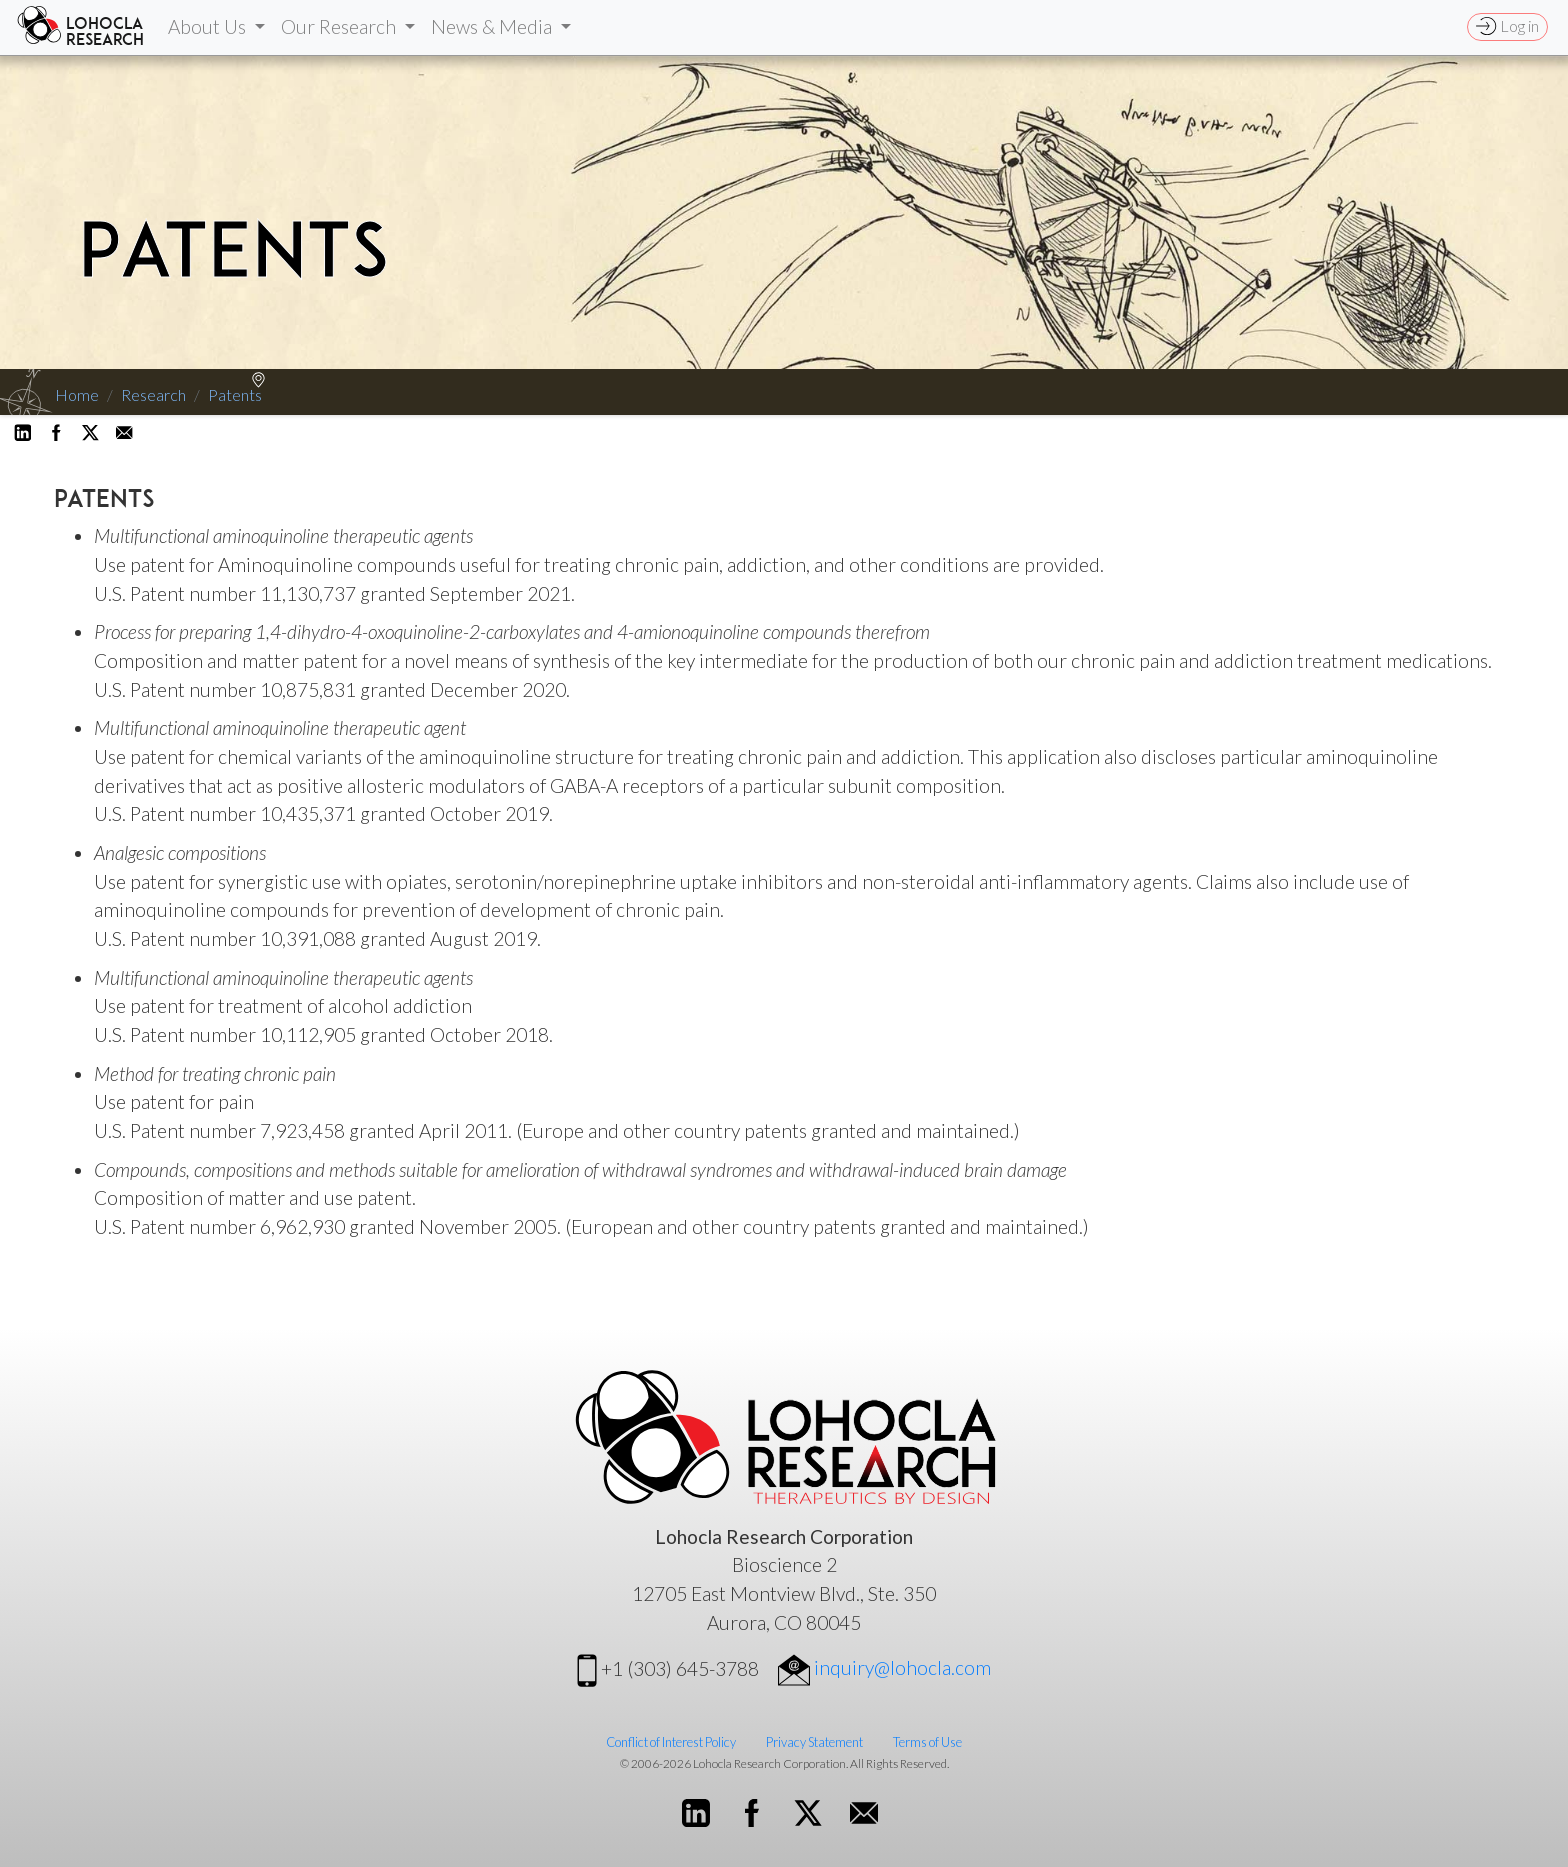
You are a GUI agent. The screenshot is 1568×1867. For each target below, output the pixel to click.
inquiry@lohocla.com (884, 1667)
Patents (235, 394)
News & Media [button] (493, 26)
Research (153, 394)
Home (77, 394)
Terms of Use (927, 1742)
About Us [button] (209, 26)
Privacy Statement (814, 1742)
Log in (1507, 26)
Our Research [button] (340, 26)
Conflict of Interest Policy (671, 1742)
